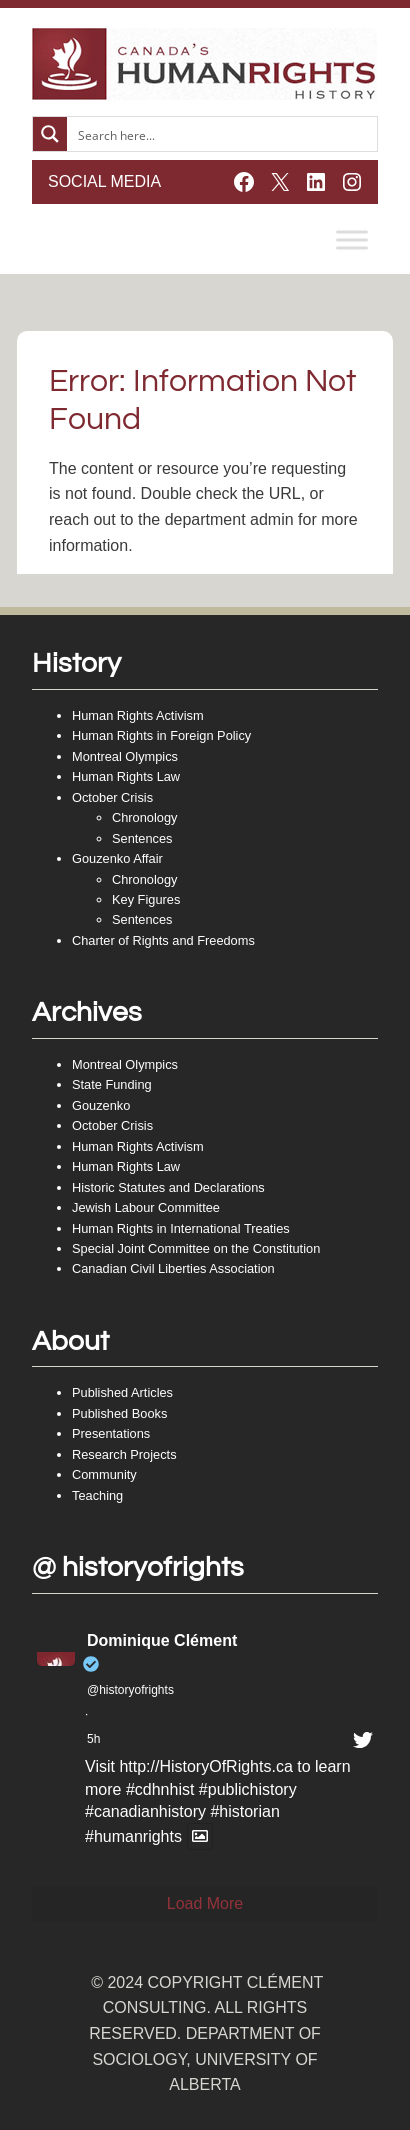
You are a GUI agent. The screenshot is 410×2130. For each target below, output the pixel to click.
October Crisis (112, 797)
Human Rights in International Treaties (181, 1228)
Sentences (142, 838)
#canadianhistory (145, 1811)
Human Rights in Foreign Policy (161, 735)
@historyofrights (130, 1690)
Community (104, 1474)
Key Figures (146, 899)
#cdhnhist (160, 1789)
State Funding (112, 1084)
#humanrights (133, 1836)
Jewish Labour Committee (146, 1207)
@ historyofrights (138, 1567)
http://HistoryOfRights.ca (205, 1766)
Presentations (111, 1433)
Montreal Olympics (125, 756)
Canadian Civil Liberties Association (173, 1268)
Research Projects (124, 1454)
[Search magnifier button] (50, 134)
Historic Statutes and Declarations (168, 1187)
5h (93, 1739)
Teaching (97, 1495)
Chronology (144, 817)
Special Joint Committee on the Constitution (196, 1248)
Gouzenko (101, 1105)
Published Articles (122, 1392)
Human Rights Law (126, 776)
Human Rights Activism (138, 715)
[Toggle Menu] (352, 239)
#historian (244, 1811)
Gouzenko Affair (117, 858)
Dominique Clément (162, 1640)
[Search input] (223, 134)
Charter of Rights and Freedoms (163, 940)
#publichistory (248, 1789)
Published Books (119, 1413)
